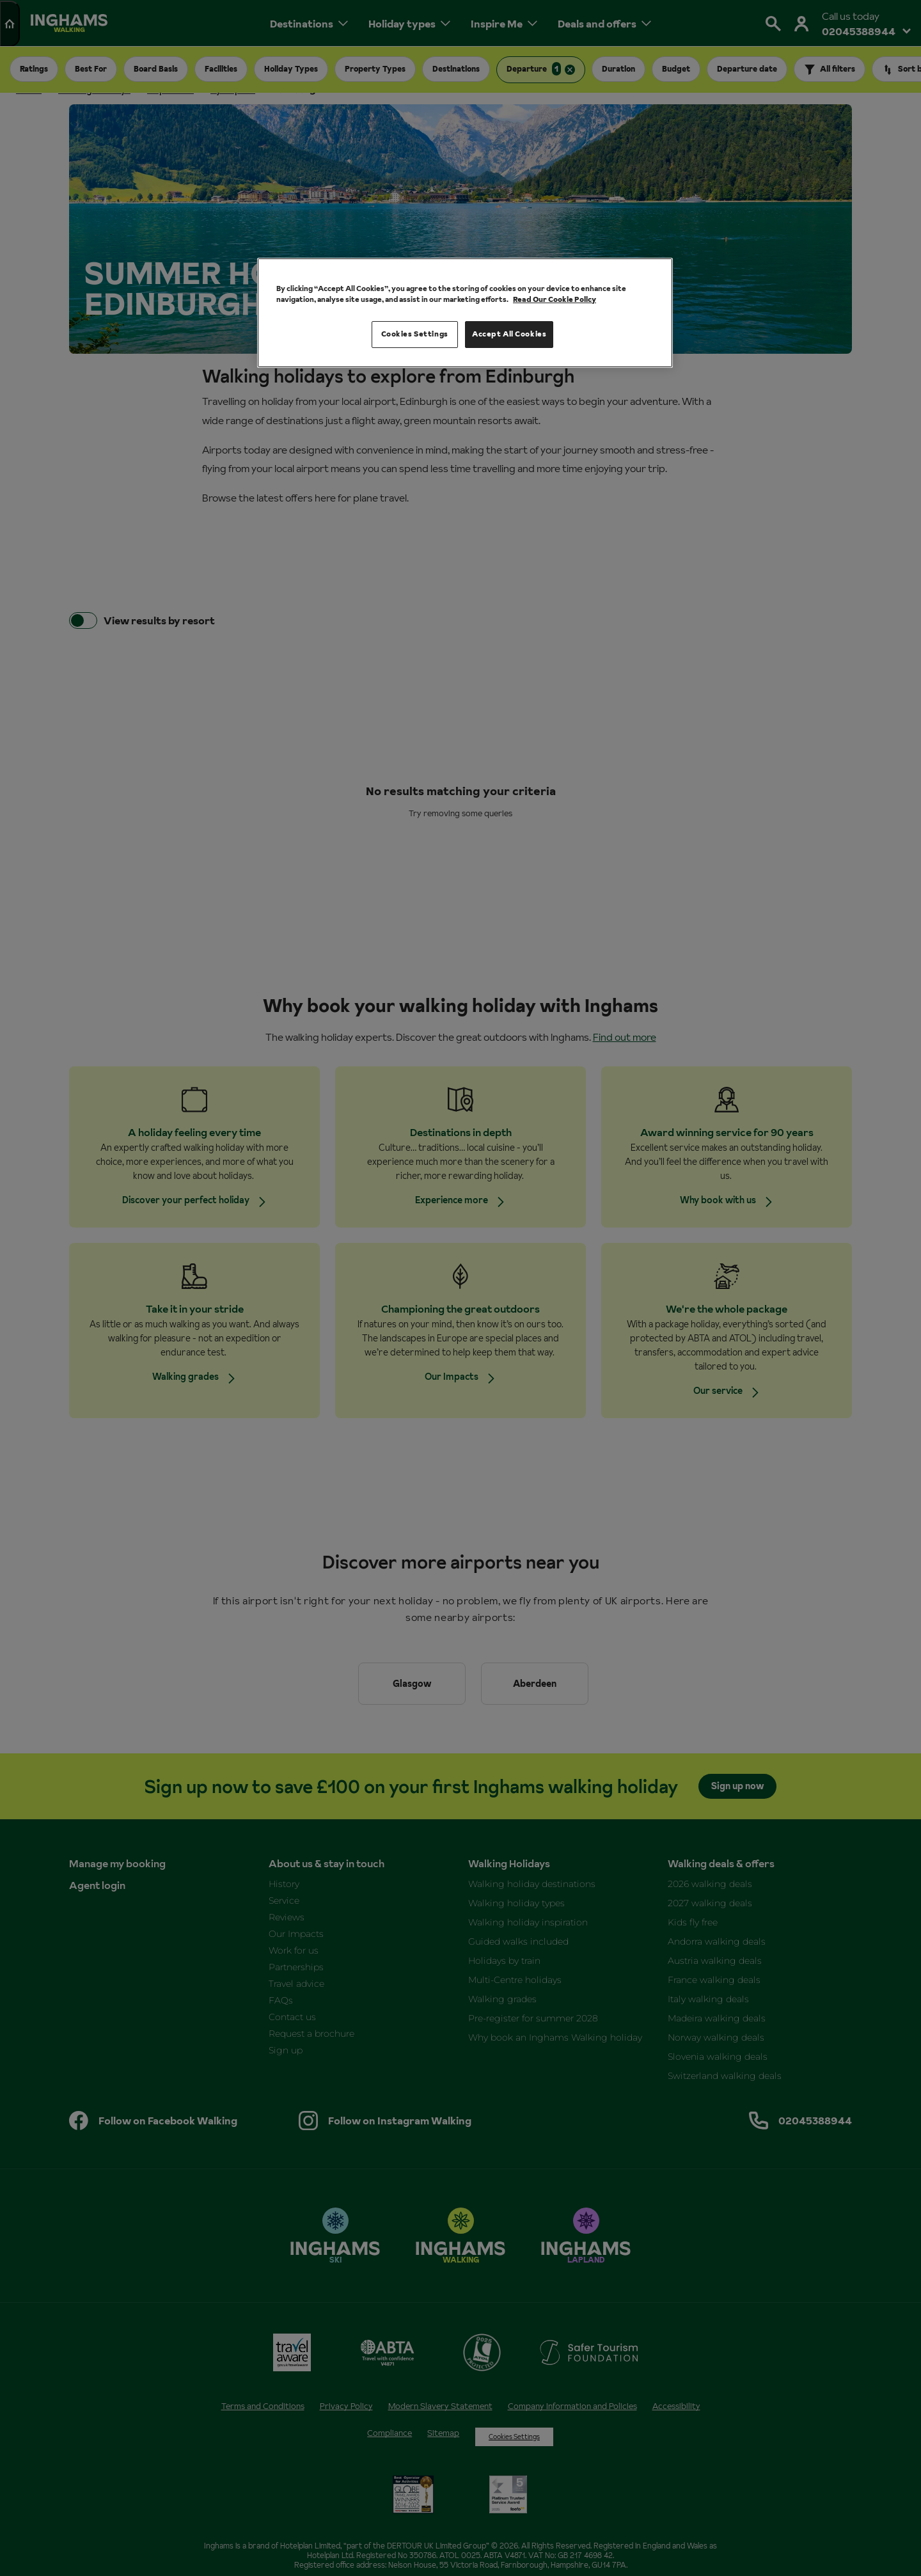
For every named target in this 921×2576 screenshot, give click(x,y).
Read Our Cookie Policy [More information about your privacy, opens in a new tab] (554, 299)
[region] (465, 313)
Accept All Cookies (509, 334)
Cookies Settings (414, 334)
